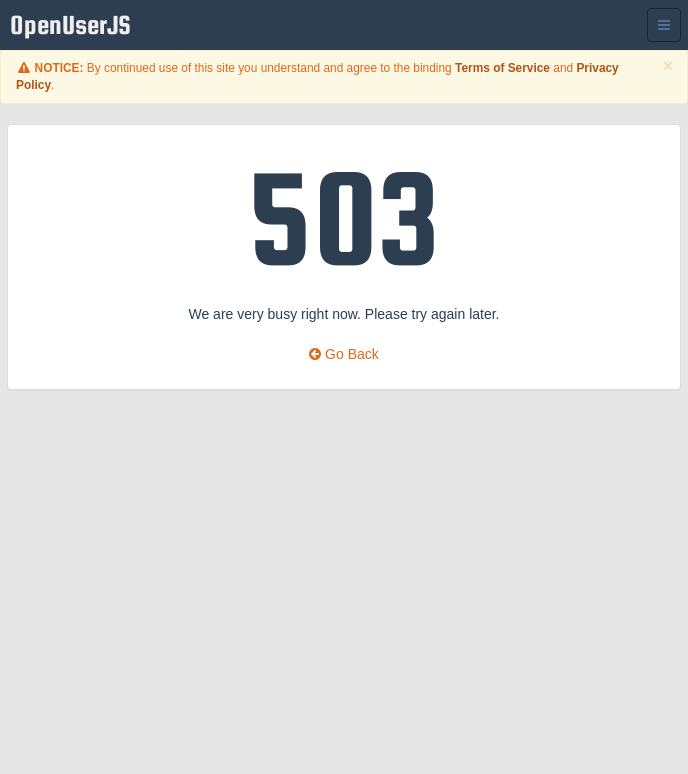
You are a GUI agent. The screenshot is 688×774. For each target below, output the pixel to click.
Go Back (344, 354)
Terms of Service (502, 68)
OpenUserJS (75, 25)
